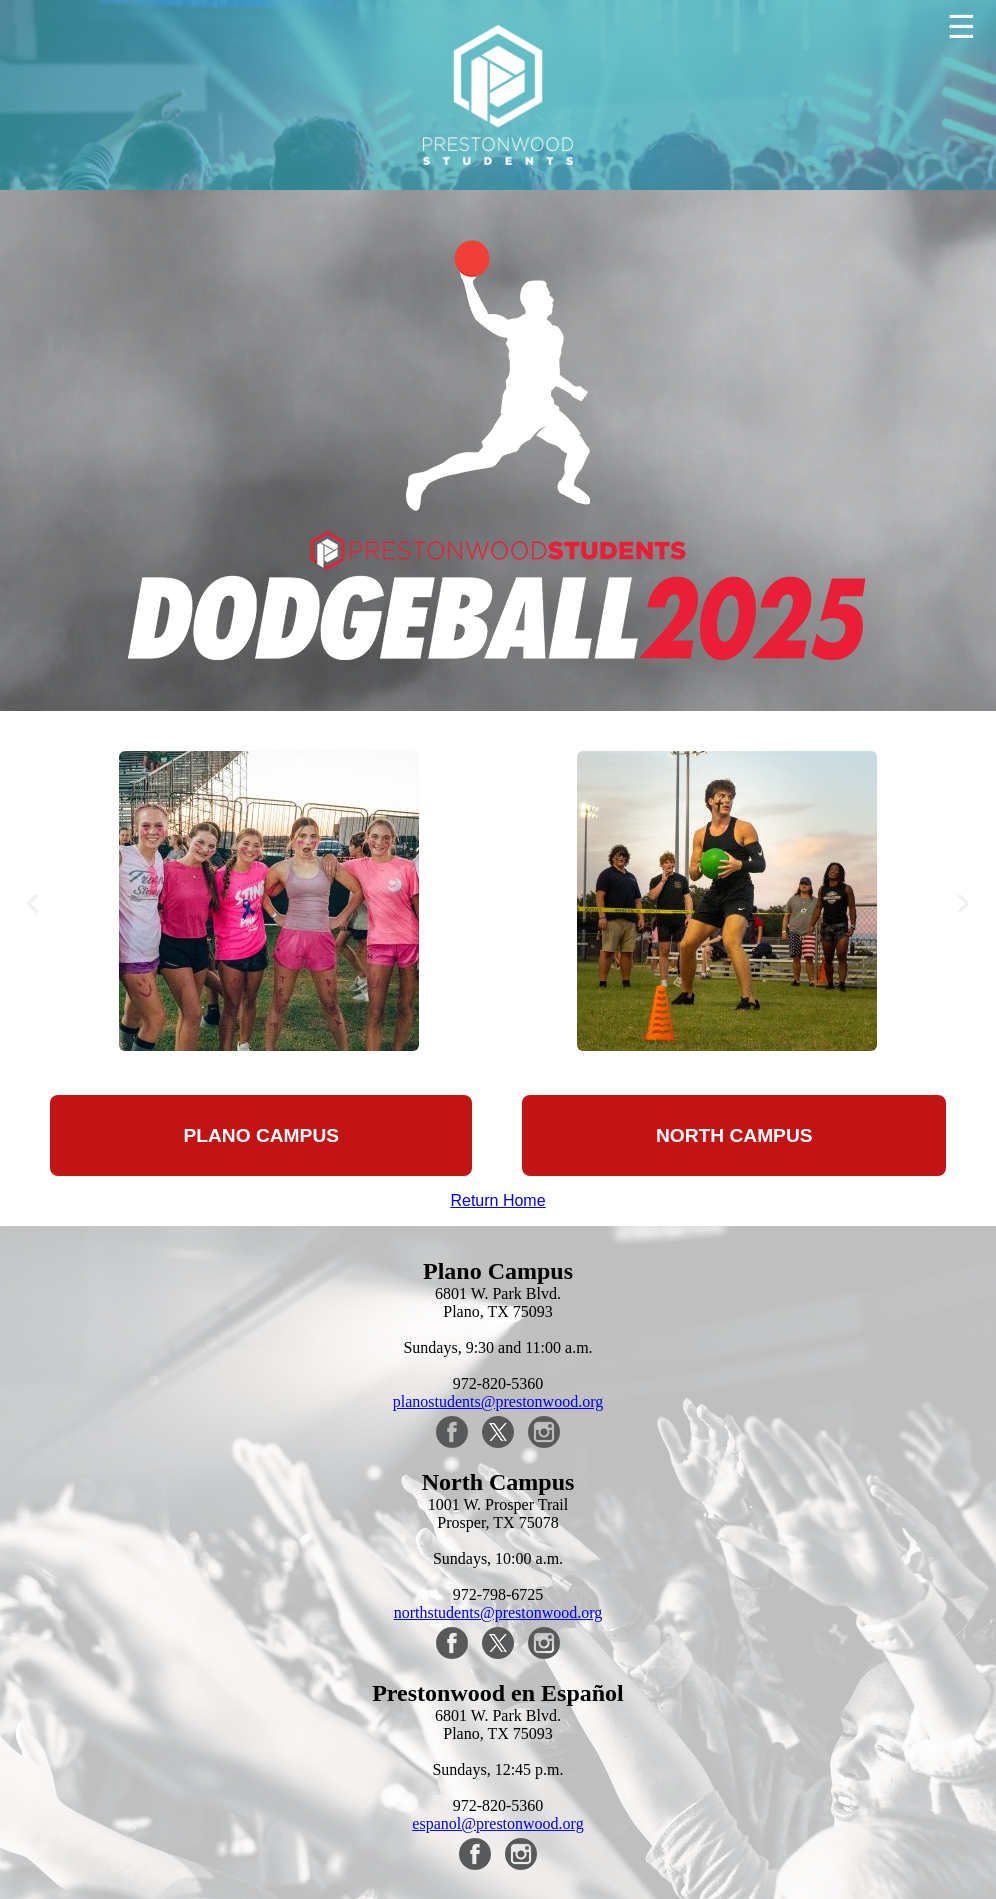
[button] (32, 902)
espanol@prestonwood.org (497, 1823)
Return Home (497, 1200)
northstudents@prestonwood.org (498, 1612)
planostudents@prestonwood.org (498, 1401)
